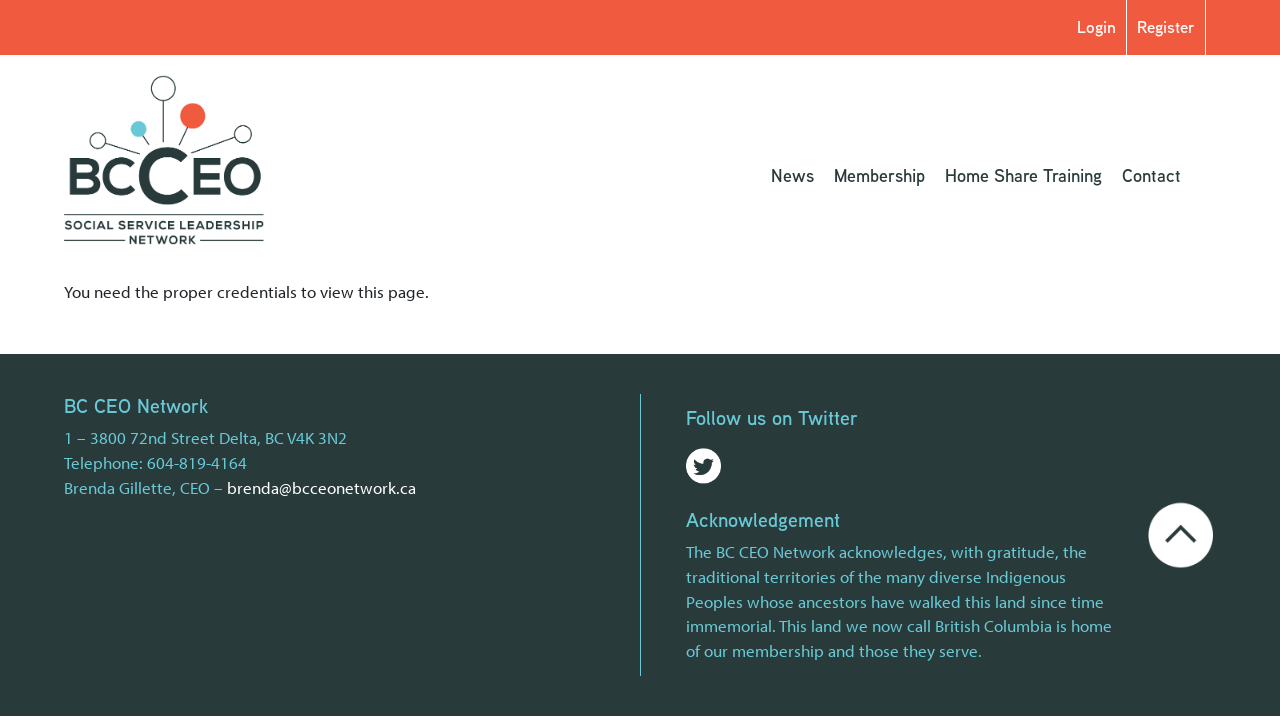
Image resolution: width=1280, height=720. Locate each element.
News (792, 175)
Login (1096, 26)
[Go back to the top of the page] (1180, 532)
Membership (879, 175)
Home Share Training (1023, 175)
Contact (1151, 175)
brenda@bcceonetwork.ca (321, 487)
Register (1166, 26)
